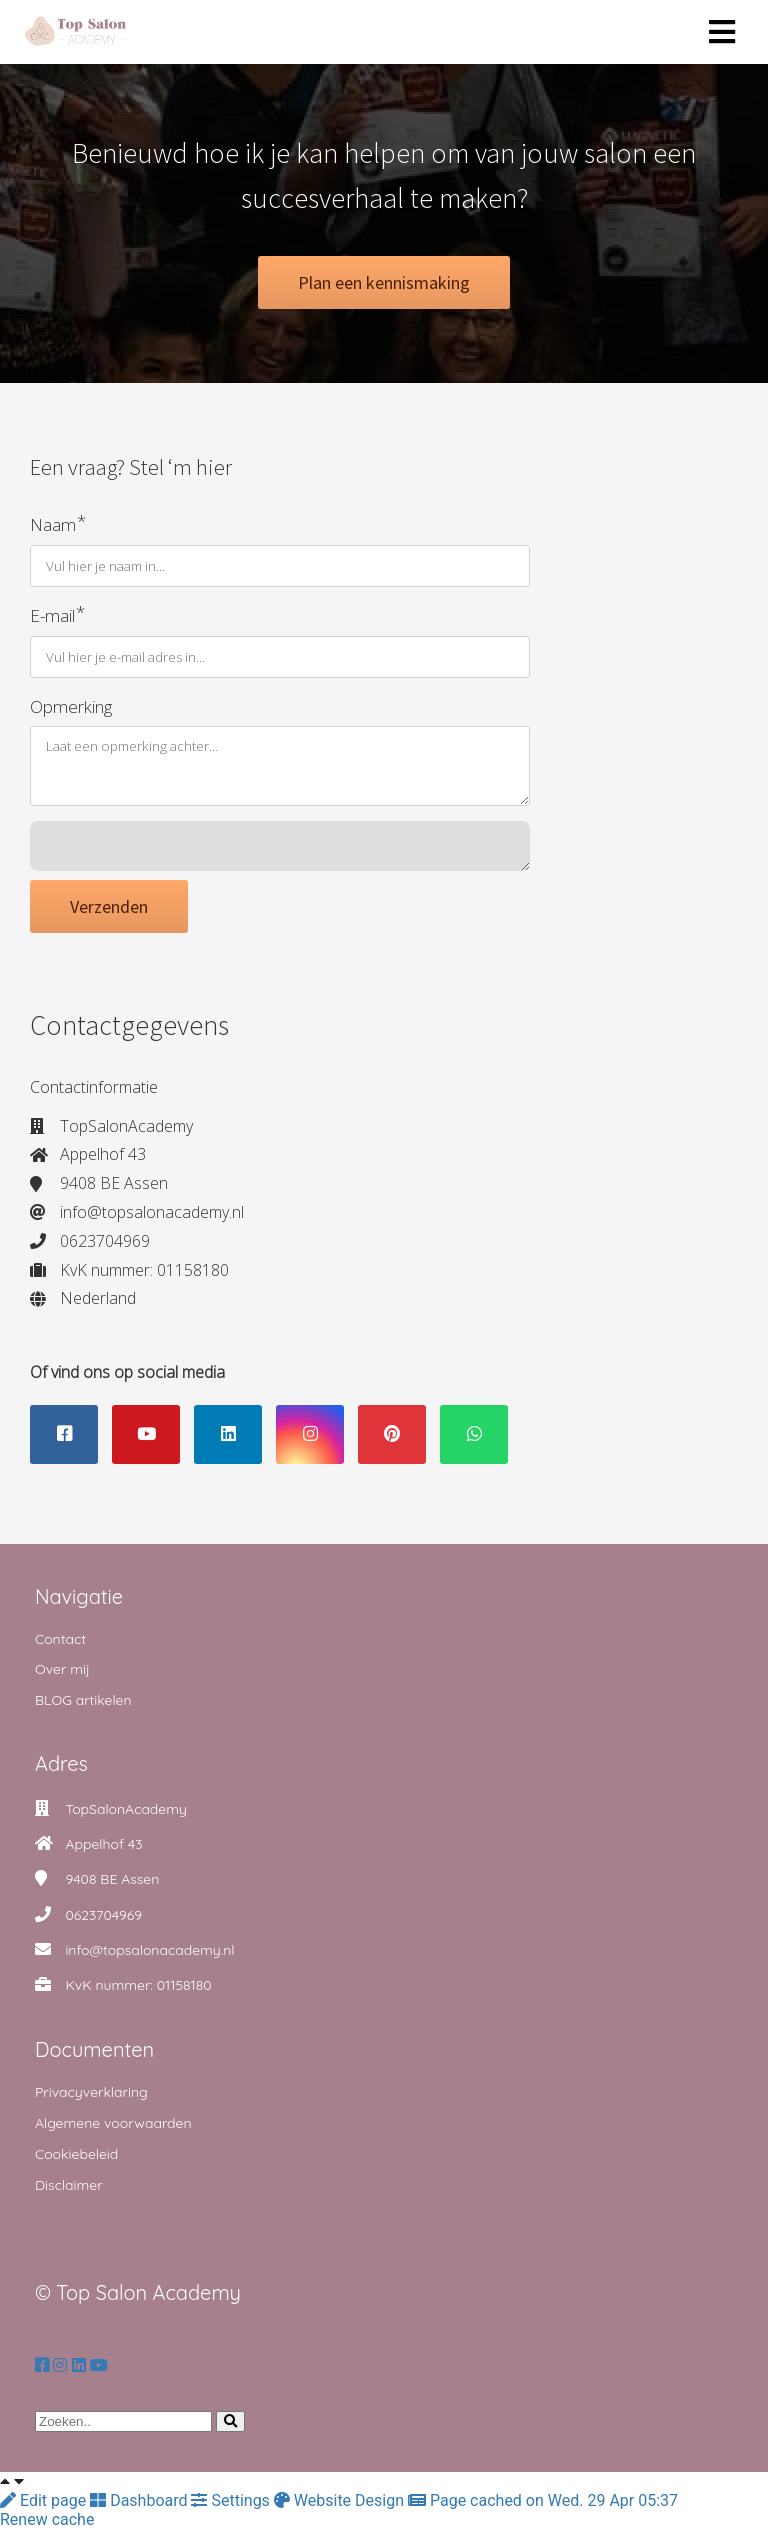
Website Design (341, 2506)
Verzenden (109, 912)
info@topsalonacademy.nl (149, 1956)
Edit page (45, 2506)
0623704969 (103, 1921)
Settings (232, 2506)
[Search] (230, 2427)
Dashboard (140, 2506)
